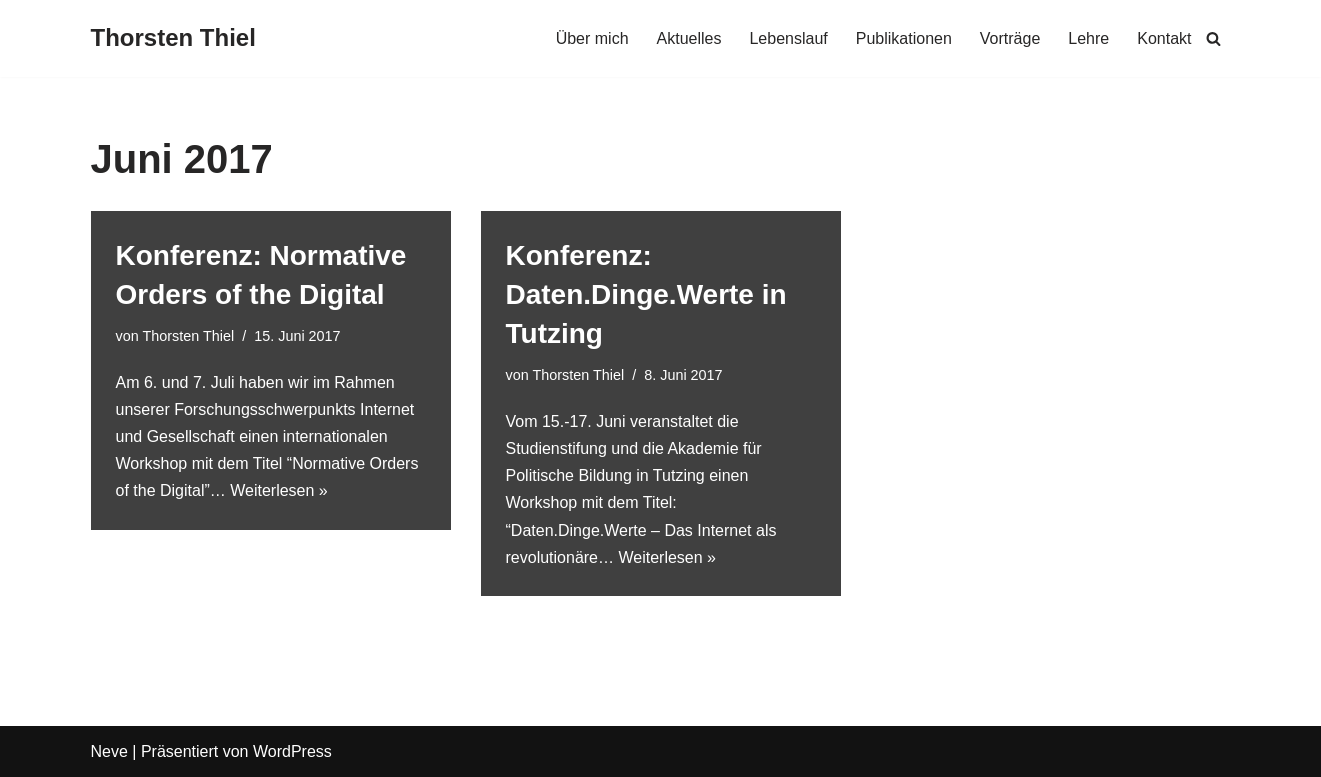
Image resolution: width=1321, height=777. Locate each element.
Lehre (1088, 38)
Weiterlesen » (279, 490)
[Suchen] (1213, 38)
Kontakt (1164, 38)
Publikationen (904, 38)
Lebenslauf (788, 38)
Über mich (592, 38)
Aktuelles (689, 38)
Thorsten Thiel (188, 336)
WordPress (292, 751)
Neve (109, 751)
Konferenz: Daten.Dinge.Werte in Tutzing (646, 294)
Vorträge (1010, 38)
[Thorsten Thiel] (173, 38)
